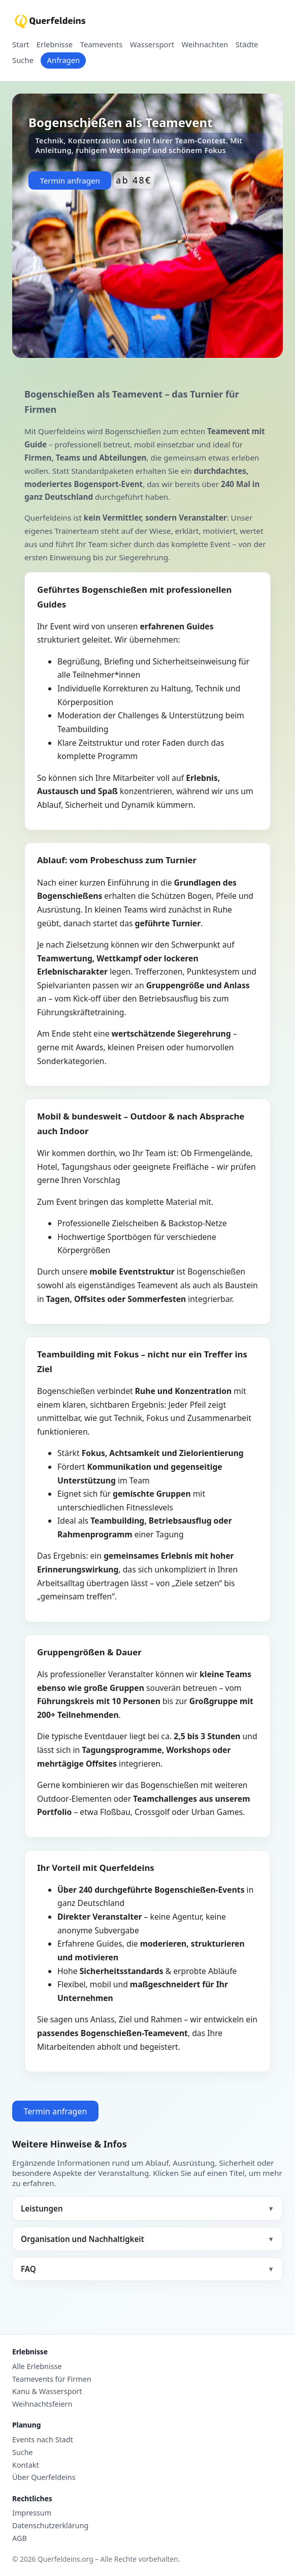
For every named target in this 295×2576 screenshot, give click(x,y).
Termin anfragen (70, 180)
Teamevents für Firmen (51, 2379)
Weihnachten (205, 44)
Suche (23, 60)
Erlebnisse (55, 44)
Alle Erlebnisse (37, 2366)
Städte (247, 44)
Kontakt (25, 2465)
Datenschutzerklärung (50, 2525)
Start (20, 44)
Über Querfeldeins (44, 2477)
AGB (19, 2538)
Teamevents (101, 44)
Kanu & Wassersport (47, 2391)
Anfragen (63, 60)
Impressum (31, 2513)
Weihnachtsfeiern (42, 2404)
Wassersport (152, 44)
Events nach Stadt (42, 2439)
